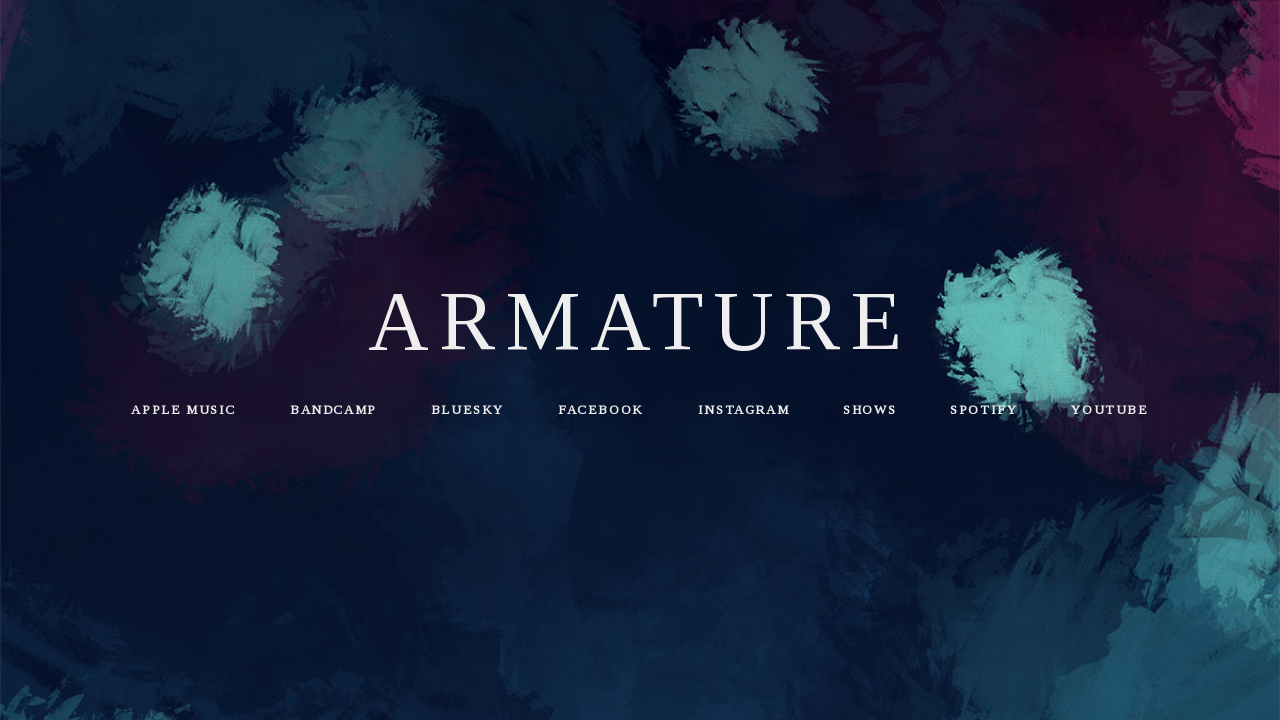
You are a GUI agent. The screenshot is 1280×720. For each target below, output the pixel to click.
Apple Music (183, 409)
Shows (869, 409)
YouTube (1109, 409)
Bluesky (467, 409)
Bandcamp (333, 409)
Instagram (743, 409)
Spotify (983, 409)
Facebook (601, 409)
